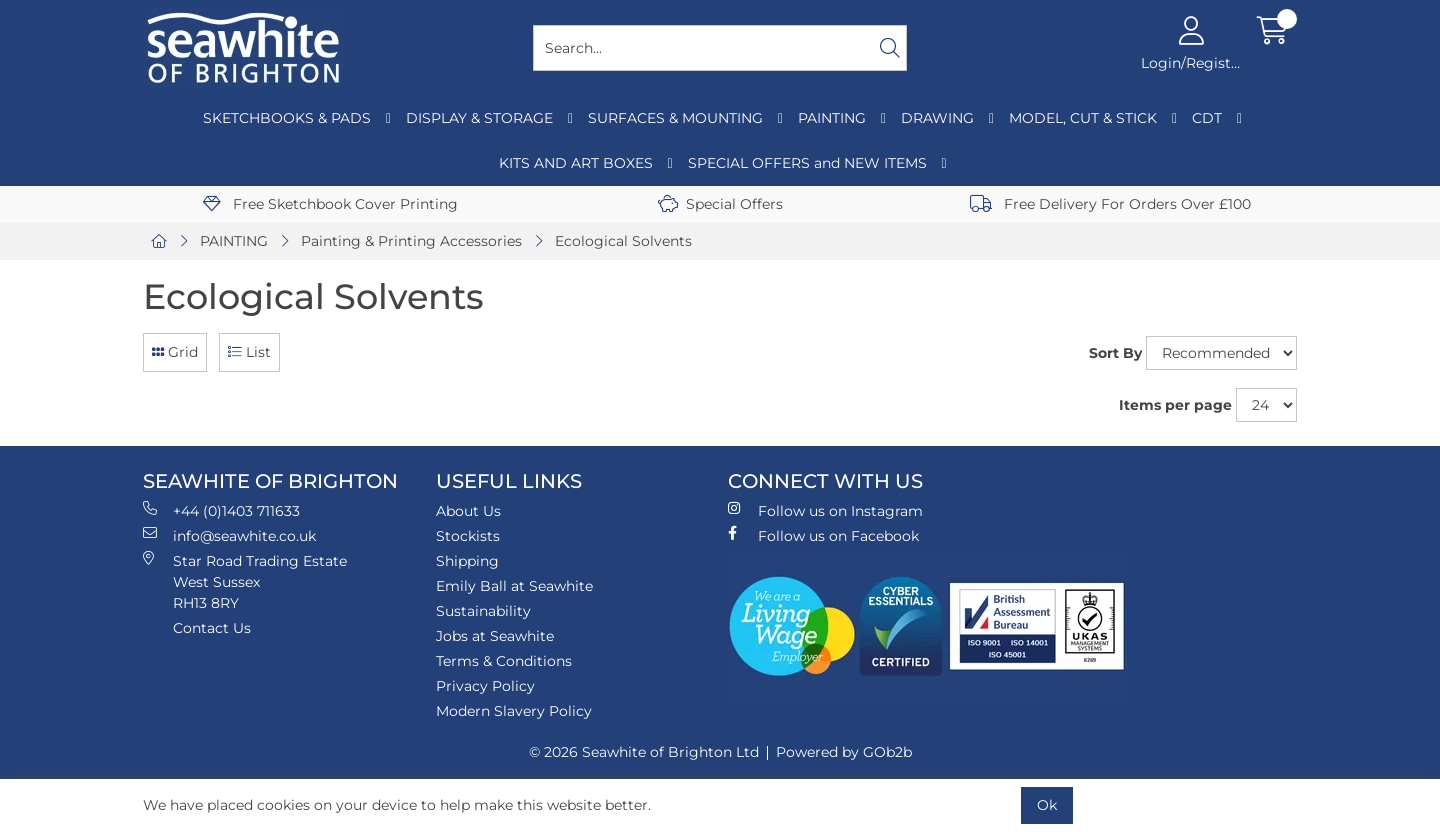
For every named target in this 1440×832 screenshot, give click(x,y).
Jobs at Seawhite (495, 636)
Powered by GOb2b (844, 752)
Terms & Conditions (504, 661)
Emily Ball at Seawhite (514, 586)
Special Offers (720, 204)
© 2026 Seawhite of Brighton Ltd (644, 752)
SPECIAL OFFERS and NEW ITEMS (807, 163)
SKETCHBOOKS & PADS (287, 118)
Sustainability (483, 611)
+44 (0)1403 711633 (221, 510)
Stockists (468, 536)
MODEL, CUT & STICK (1083, 118)
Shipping (467, 561)
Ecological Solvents (623, 241)
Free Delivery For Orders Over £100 (1110, 204)
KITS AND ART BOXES (576, 163)
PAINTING (832, 118)
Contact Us (212, 628)
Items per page (1175, 405)
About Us (468, 511)
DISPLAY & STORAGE (479, 118)
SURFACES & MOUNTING (675, 118)
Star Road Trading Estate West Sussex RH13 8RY (245, 581)
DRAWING (937, 118)
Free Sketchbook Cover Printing (330, 204)
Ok (1047, 805)
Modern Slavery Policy (514, 711)
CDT (1207, 118)
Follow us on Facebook (823, 535)
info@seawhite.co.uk (229, 535)
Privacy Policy (485, 686)
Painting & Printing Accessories (411, 241)
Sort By (1115, 353)
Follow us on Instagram (825, 510)
